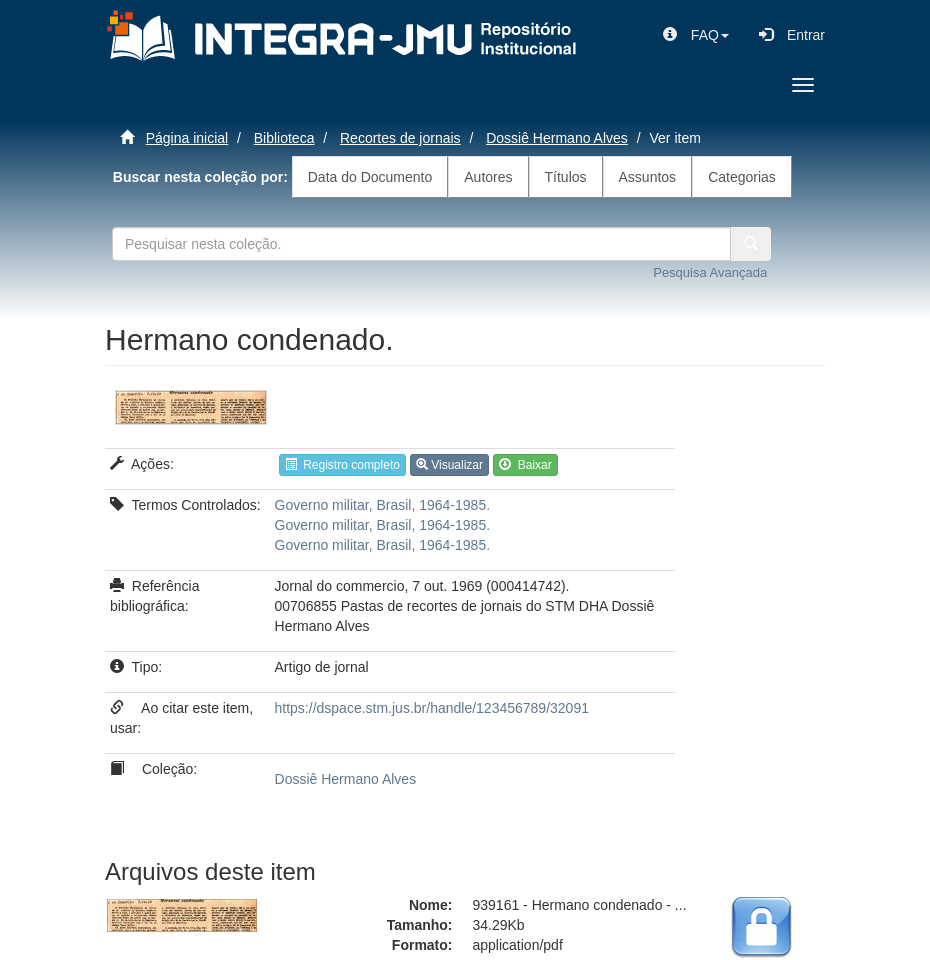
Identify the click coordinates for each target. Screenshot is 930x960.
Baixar (525, 465)
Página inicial (187, 138)
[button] (696, 35)
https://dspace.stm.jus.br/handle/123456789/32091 (432, 708)
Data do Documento (370, 177)
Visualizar (449, 465)
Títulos (566, 177)
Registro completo (342, 465)
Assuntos (648, 177)
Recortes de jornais (400, 138)
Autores (488, 177)
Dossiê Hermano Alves (557, 138)
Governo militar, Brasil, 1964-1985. (383, 505)
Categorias (742, 177)
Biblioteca (284, 138)
